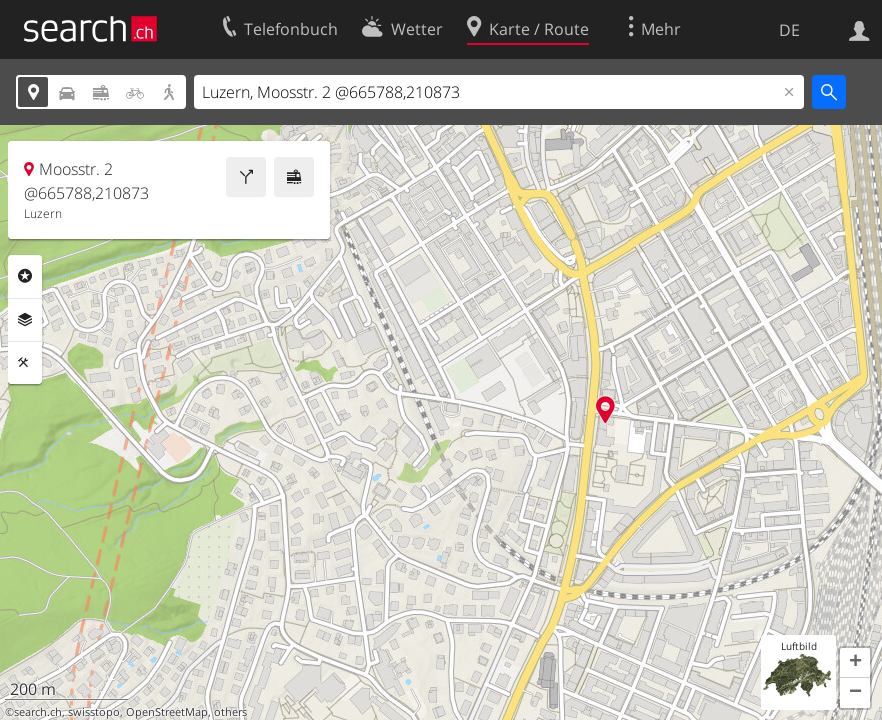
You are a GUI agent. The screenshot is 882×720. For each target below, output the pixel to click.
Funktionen (25, 363)
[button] (855, 663)
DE (789, 30)
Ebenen (25, 320)
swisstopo (94, 712)
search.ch (38, 712)
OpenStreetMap (167, 712)
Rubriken (25, 276)
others (230, 712)
